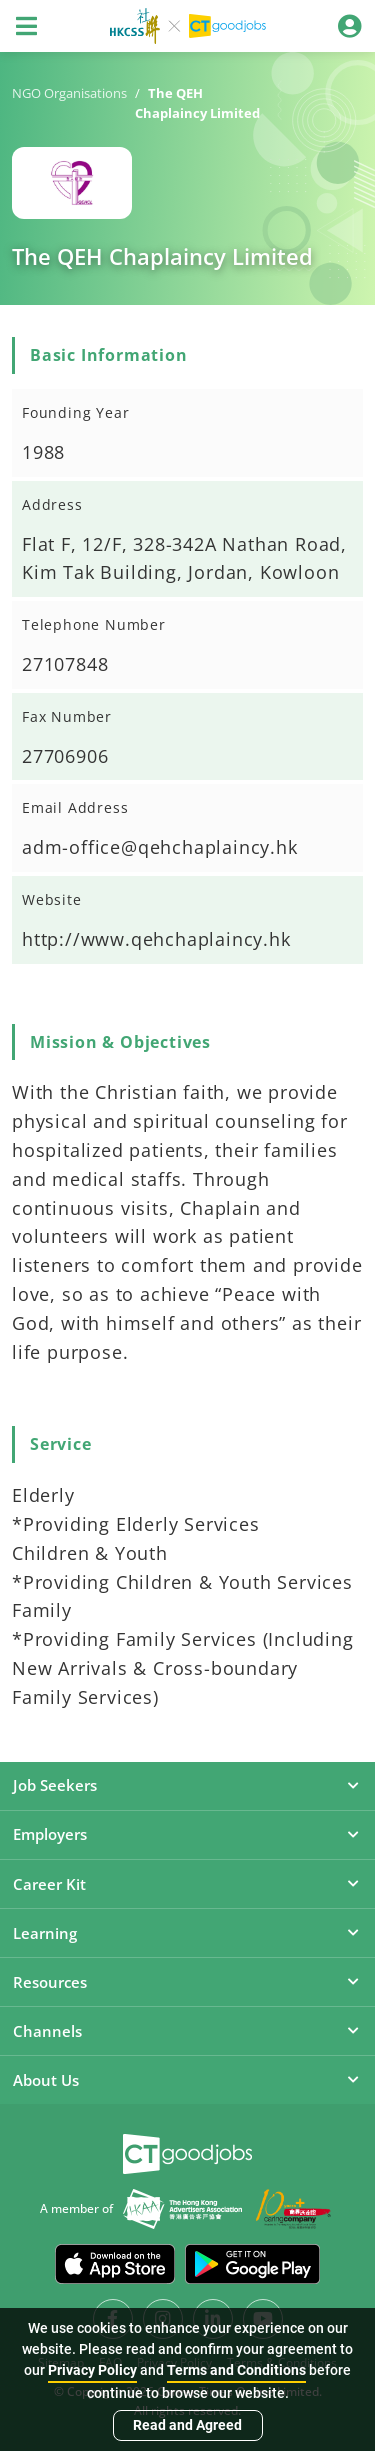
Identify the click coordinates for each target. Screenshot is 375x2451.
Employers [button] (187, 1834)
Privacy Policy (92, 2370)
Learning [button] (187, 1933)
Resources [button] (187, 1982)
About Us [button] (187, 2080)
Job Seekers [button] (187, 1785)
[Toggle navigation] (26, 26)
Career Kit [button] (187, 1884)
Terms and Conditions (236, 2370)
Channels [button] (187, 2031)
